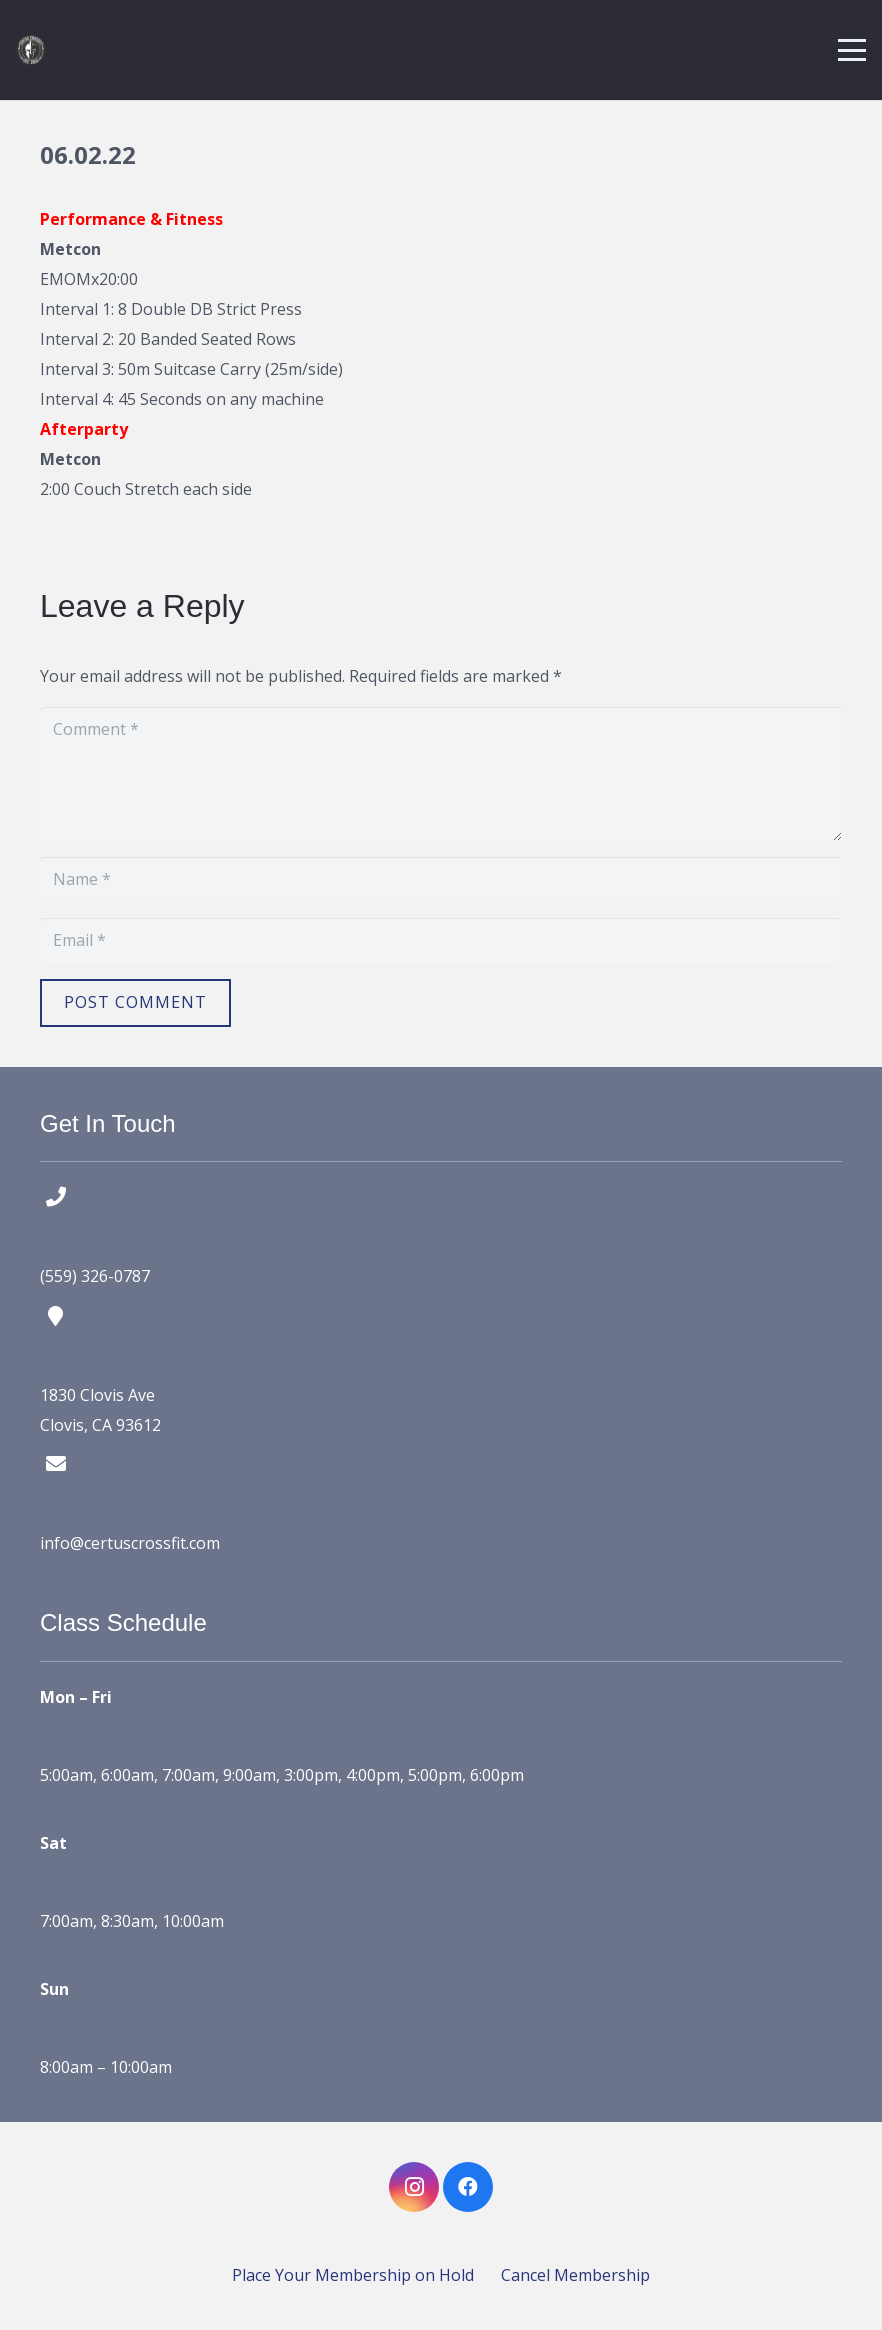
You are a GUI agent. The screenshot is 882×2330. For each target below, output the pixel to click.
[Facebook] (468, 2187)
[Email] (441, 940)
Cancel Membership (575, 2275)
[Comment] (441, 774)
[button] (852, 50)
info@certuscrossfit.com (130, 1543)
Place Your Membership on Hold (353, 2275)
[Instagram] (414, 2187)
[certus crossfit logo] (31, 50)
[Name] (441, 879)
